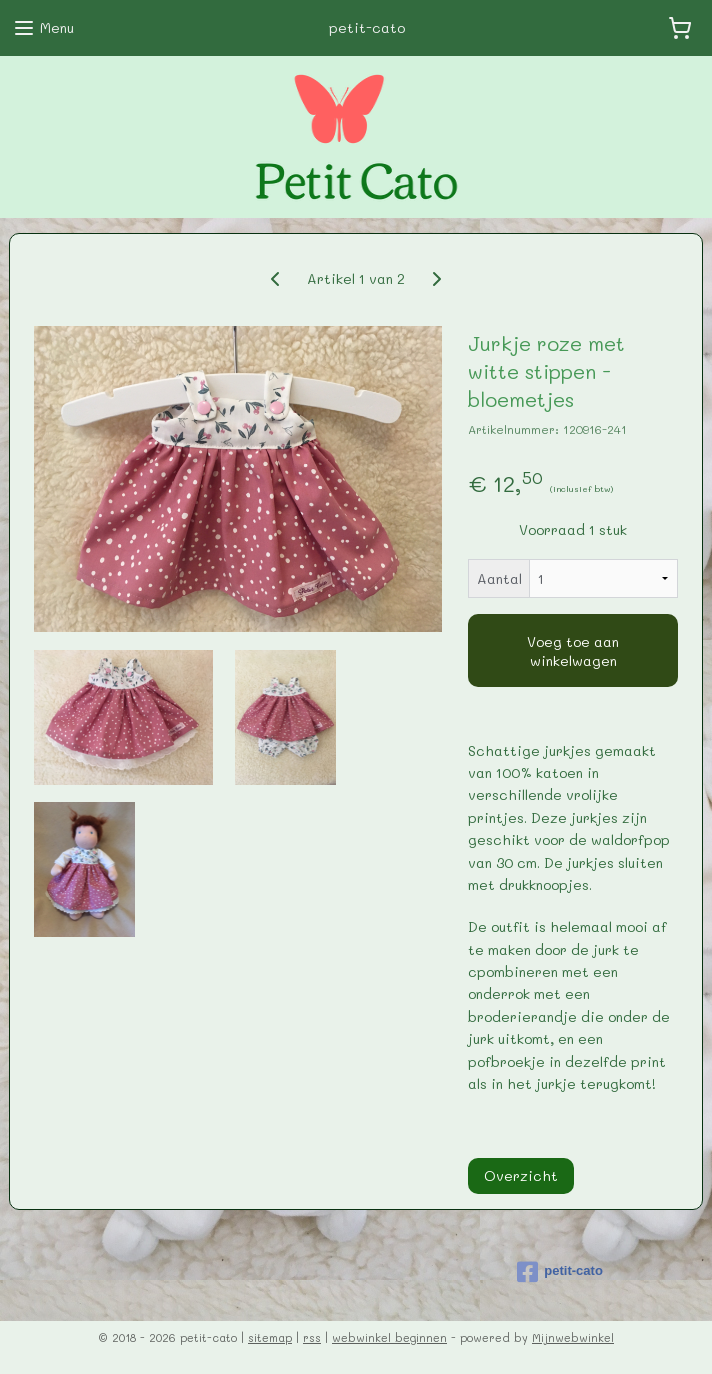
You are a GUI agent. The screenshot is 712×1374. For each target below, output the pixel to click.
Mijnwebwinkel (573, 1337)
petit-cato (560, 1272)
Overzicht (521, 1175)
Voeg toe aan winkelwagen (573, 651)
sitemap (270, 1337)
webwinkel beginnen (389, 1337)
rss (312, 1337)
